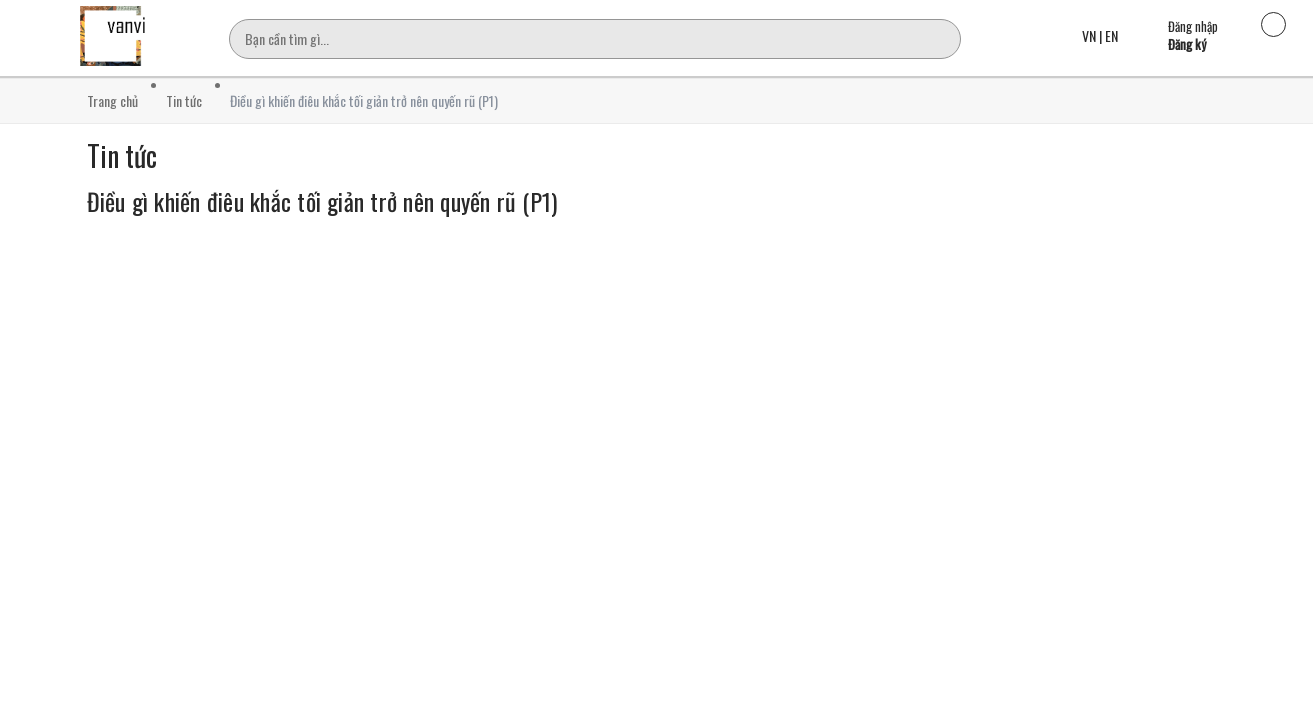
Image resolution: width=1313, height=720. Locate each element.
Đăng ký (1187, 44)
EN (1111, 35)
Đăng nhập (1193, 26)
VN (1089, 35)
